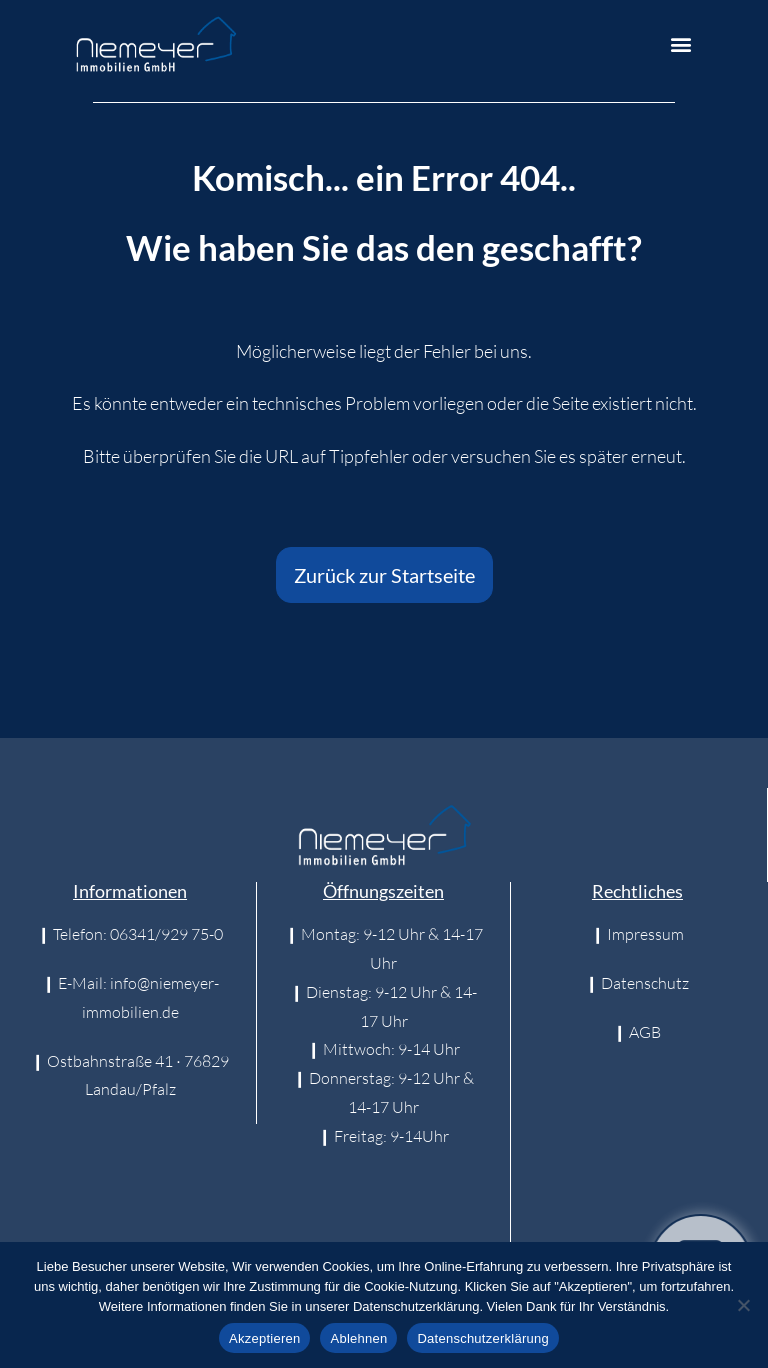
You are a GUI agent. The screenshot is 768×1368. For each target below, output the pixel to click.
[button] (681, 44)
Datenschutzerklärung (482, 1338)
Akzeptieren (264, 1338)
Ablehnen (358, 1338)
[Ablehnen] (743, 1305)
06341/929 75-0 (166, 934)
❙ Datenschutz (637, 983)
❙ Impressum (637, 934)
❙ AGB (637, 1032)
